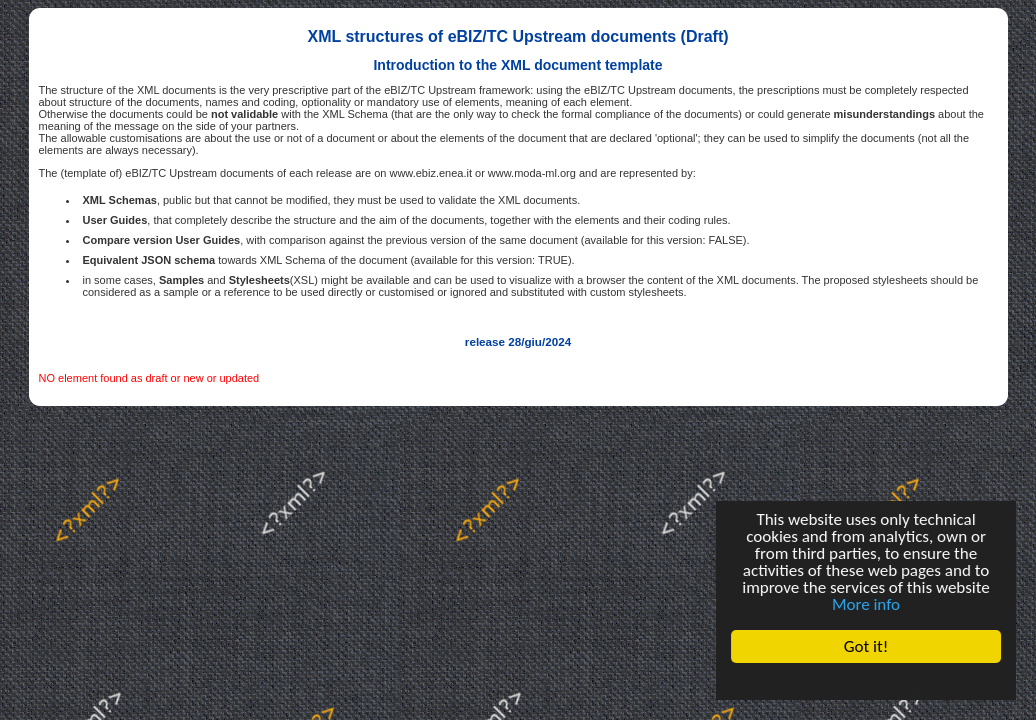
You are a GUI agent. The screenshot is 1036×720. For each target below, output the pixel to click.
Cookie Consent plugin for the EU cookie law (866, 681)
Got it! (866, 646)
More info (866, 604)
